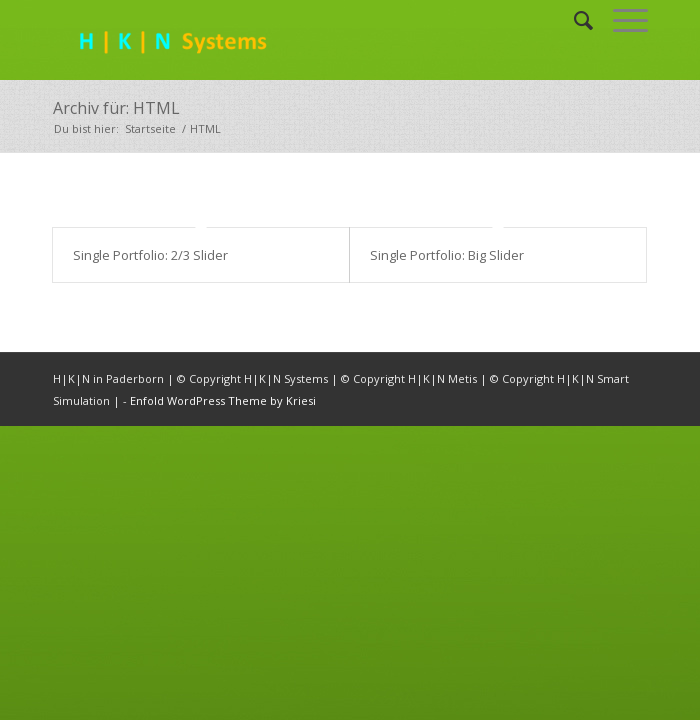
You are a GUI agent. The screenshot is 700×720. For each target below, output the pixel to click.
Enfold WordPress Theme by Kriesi (223, 400)
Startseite (150, 128)
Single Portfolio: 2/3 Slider (150, 255)
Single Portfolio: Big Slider (447, 255)
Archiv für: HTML (116, 108)
